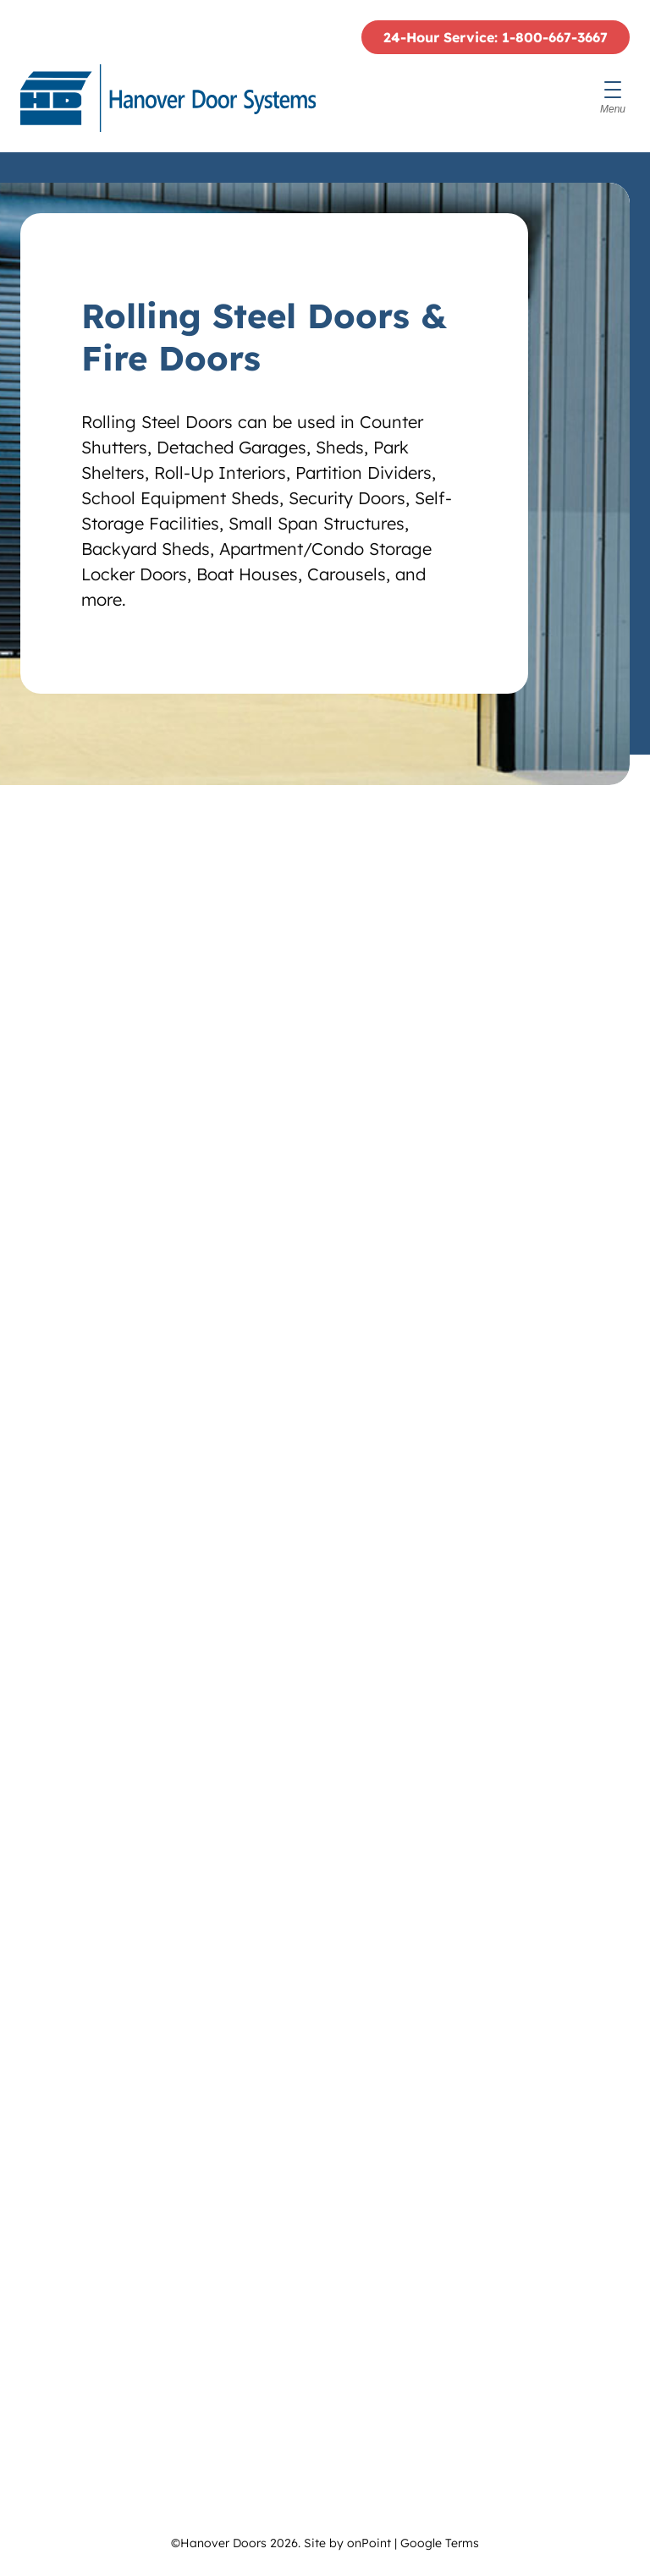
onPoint (369, 2543)
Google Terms (439, 2543)
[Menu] (613, 98)
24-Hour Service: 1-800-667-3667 (495, 37)
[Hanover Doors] (168, 98)
